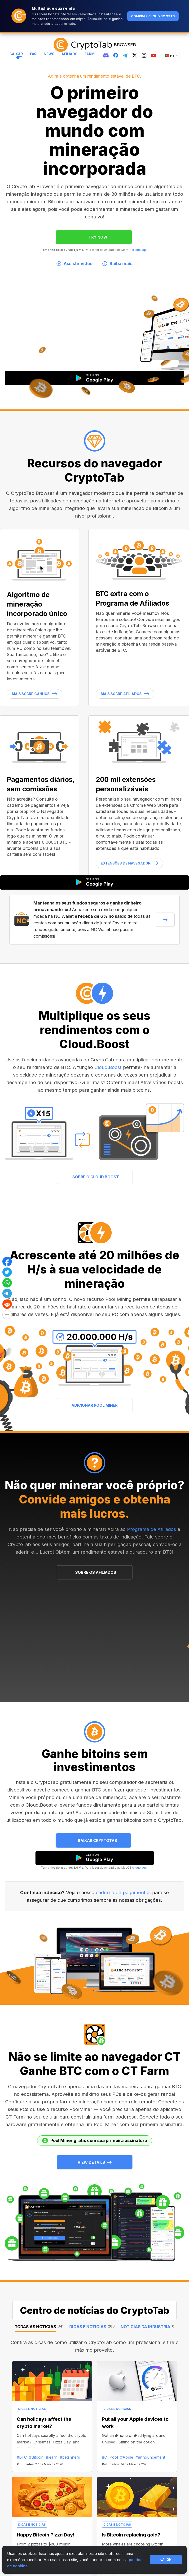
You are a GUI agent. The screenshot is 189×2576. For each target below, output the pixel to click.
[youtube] (153, 56)
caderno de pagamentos (123, 1892)
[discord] (106, 55)
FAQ (33, 54)
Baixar (16, 54)
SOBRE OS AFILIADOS (95, 1572)
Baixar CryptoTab (97, 1840)
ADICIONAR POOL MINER (94, 1405)
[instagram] (144, 55)
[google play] (94, 1858)
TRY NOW (97, 237)
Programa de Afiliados (151, 1529)
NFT (18, 58)
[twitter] (134, 55)
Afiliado (70, 54)
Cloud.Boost (108, 1067)
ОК (165, 2560)
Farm (89, 54)
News (49, 54)
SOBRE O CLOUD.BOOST (95, 1177)
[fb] (115, 55)
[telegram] (125, 55)
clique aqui (139, 250)
